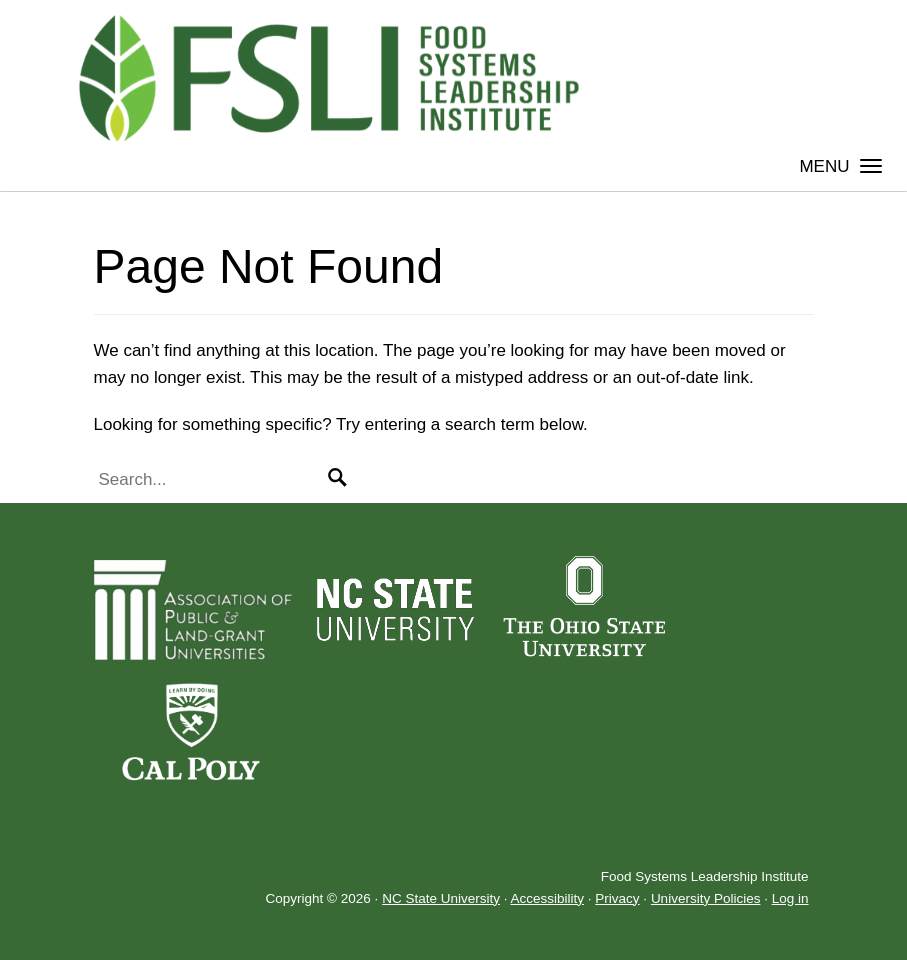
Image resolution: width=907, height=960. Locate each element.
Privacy (617, 898)
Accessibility (547, 898)
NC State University (441, 898)
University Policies (706, 898)
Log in (790, 898)
